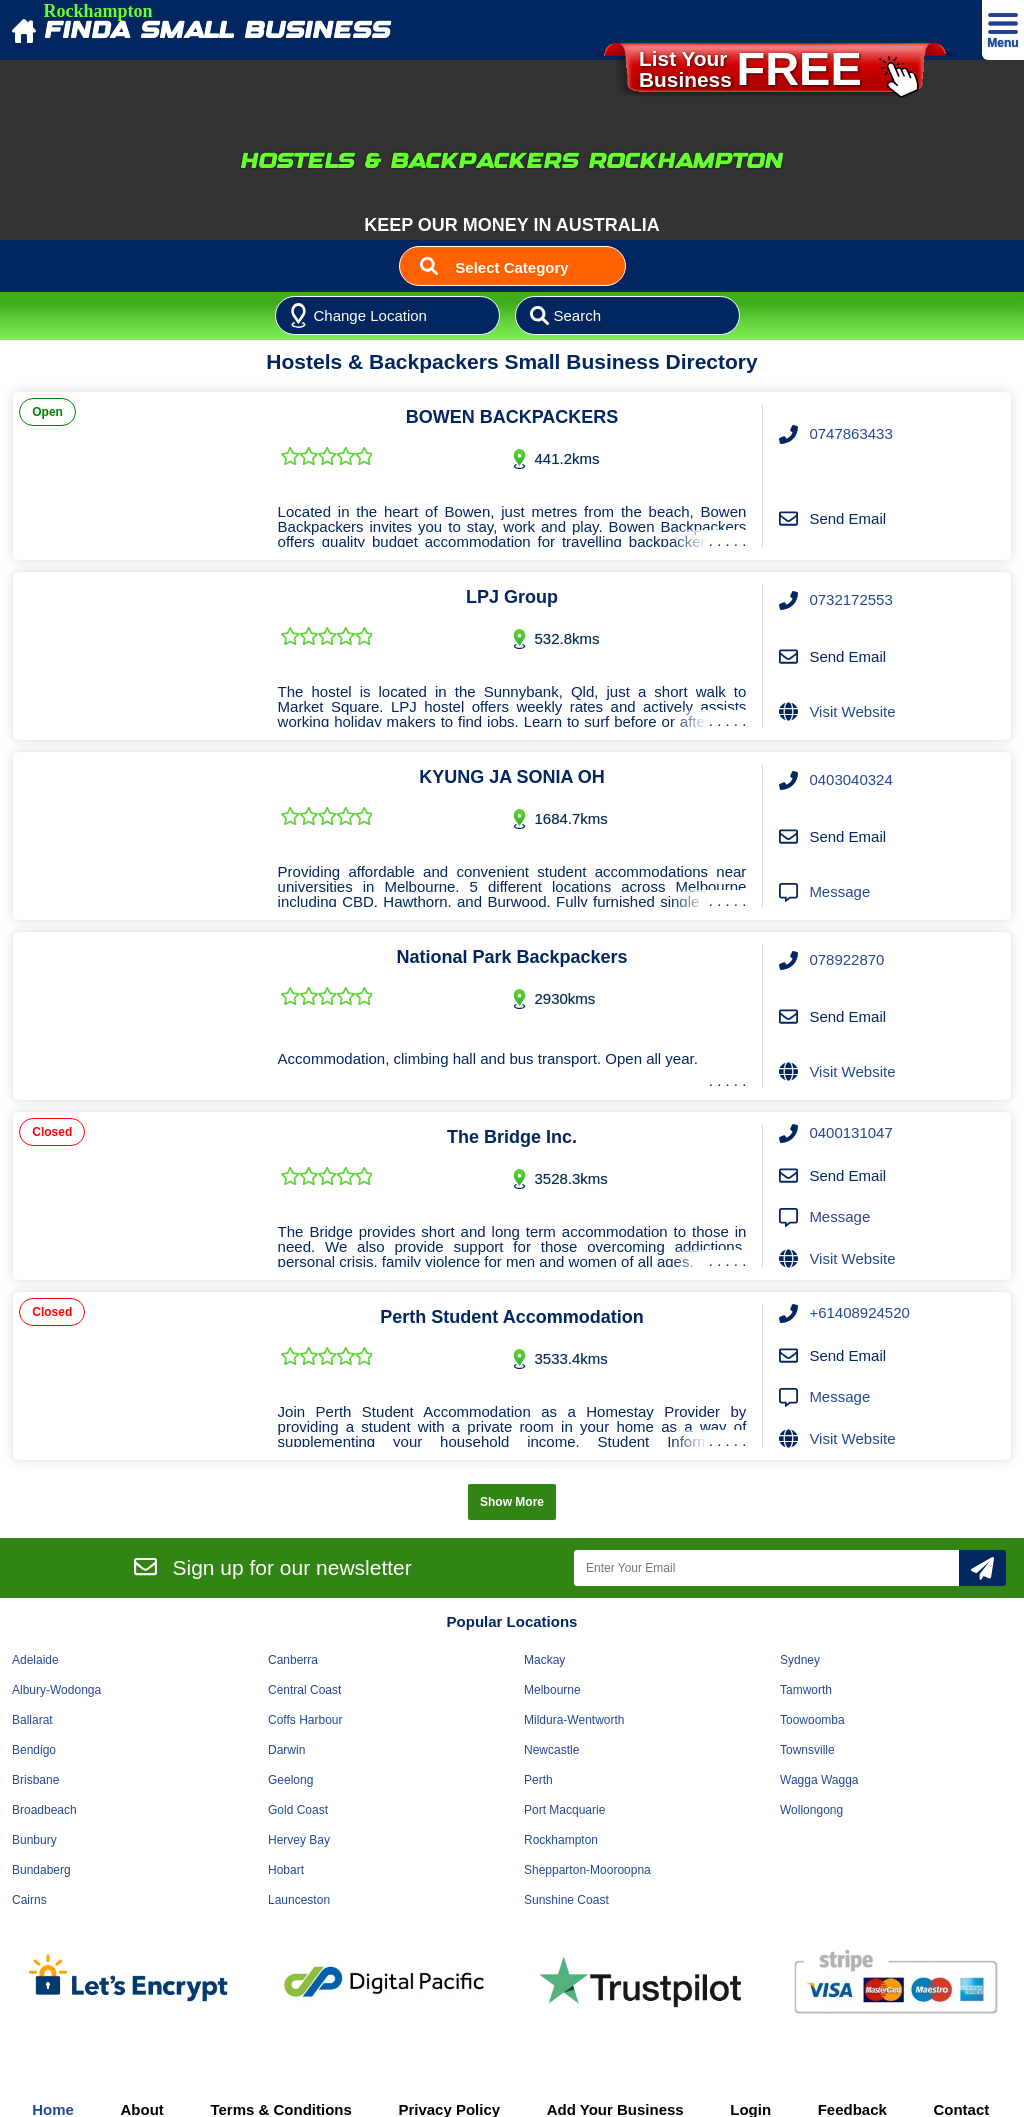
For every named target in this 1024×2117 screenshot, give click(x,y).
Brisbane (35, 1780)
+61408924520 (859, 1312)
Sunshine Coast (566, 1900)
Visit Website (852, 711)
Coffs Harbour (305, 1720)
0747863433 (850, 433)
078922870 (846, 959)
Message (839, 891)
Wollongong (811, 1810)
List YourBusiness (778, 76)
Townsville (807, 1750)
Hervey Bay (299, 1840)
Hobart (286, 1870)
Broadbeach (44, 1810)
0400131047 (850, 1132)
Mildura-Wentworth (574, 1720)
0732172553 (850, 599)
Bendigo (34, 1750)
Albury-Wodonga (56, 1690)
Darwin (286, 1750)
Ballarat (32, 1720)
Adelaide (35, 1660)
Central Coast (304, 1690)
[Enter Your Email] (766, 1568)
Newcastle (551, 1750)
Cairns (29, 1900)
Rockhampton (561, 1840)
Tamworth (806, 1690)
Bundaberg (41, 1870)
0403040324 (850, 779)
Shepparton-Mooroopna (587, 1870)
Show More (512, 1502)
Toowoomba (812, 1720)
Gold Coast (298, 1810)
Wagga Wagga (819, 1780)
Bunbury (34, 1840)
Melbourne (552, 1690)
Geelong (290, 1780)
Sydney (800, 1660)
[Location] (387, 316)
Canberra (293, 1660)
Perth (538, 1780)
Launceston (299, 1900)
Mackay (544, 1660)
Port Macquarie (564, 1810)
